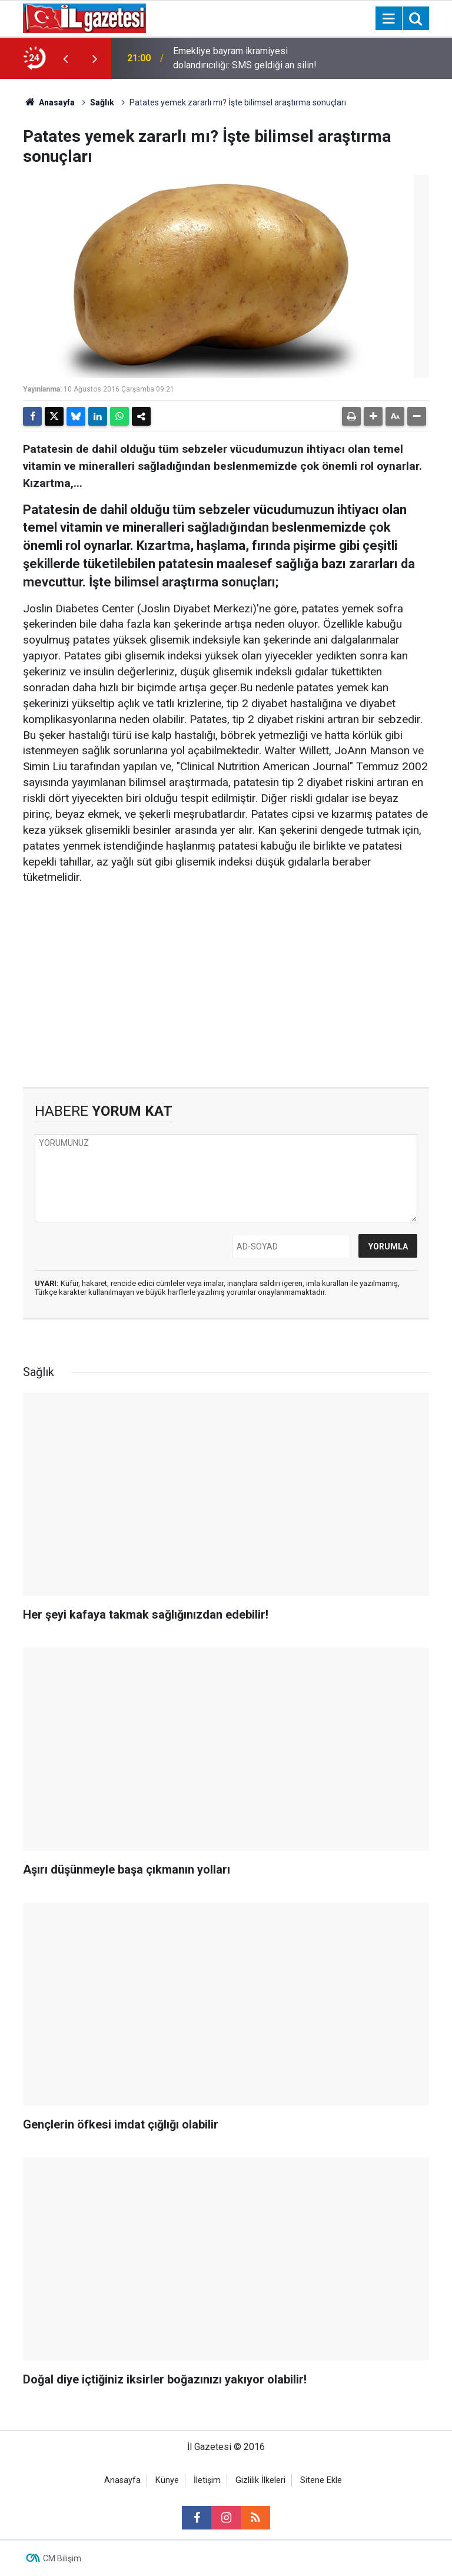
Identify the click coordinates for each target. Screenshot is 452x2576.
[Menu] (388, 19)
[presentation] (65, 58)
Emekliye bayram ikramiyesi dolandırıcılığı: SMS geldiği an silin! (245, 58)
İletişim (207, 2480)
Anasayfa (49, 102)
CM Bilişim (62, 2558)
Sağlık (102, 102)
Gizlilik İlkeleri (260, 2480)
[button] (373, 416)
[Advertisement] (226, 986)
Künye (167, 2480)
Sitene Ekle (321, 2480)
